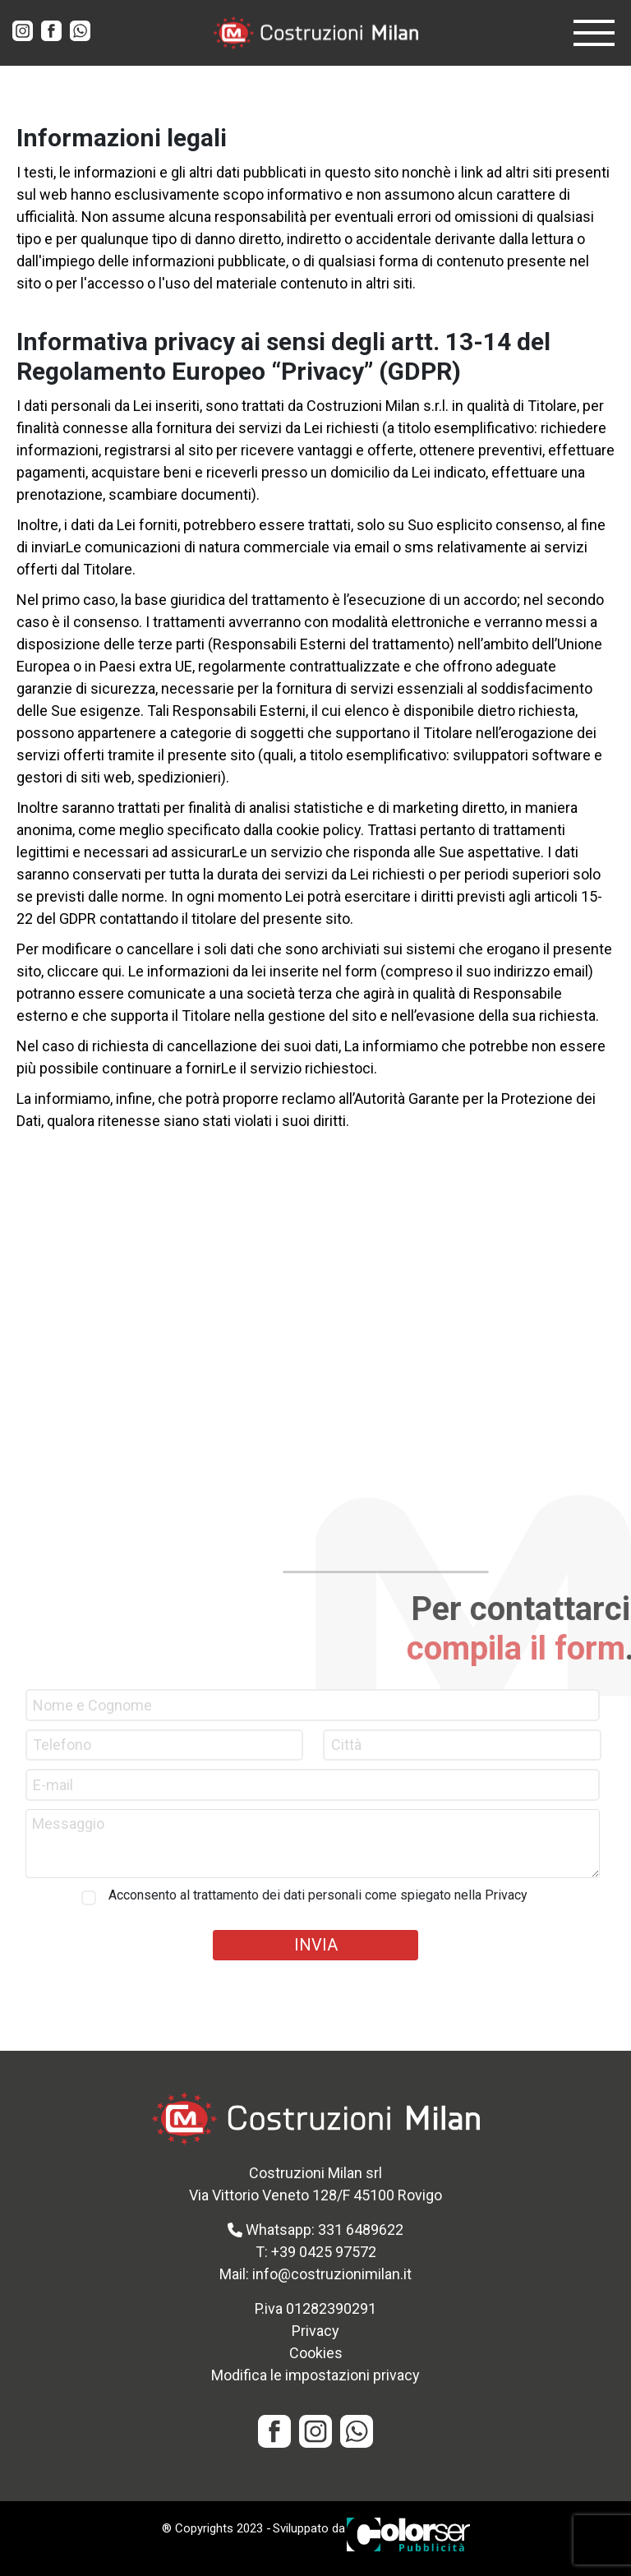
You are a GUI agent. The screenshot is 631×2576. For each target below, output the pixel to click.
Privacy (315, 2330)
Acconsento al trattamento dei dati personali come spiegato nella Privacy (317, 1895)
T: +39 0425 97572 (316, 2251)
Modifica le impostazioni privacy (315, 2375)
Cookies (316, 2352)
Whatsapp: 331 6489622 (315, 2229)
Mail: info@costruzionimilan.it (315, 2274)
